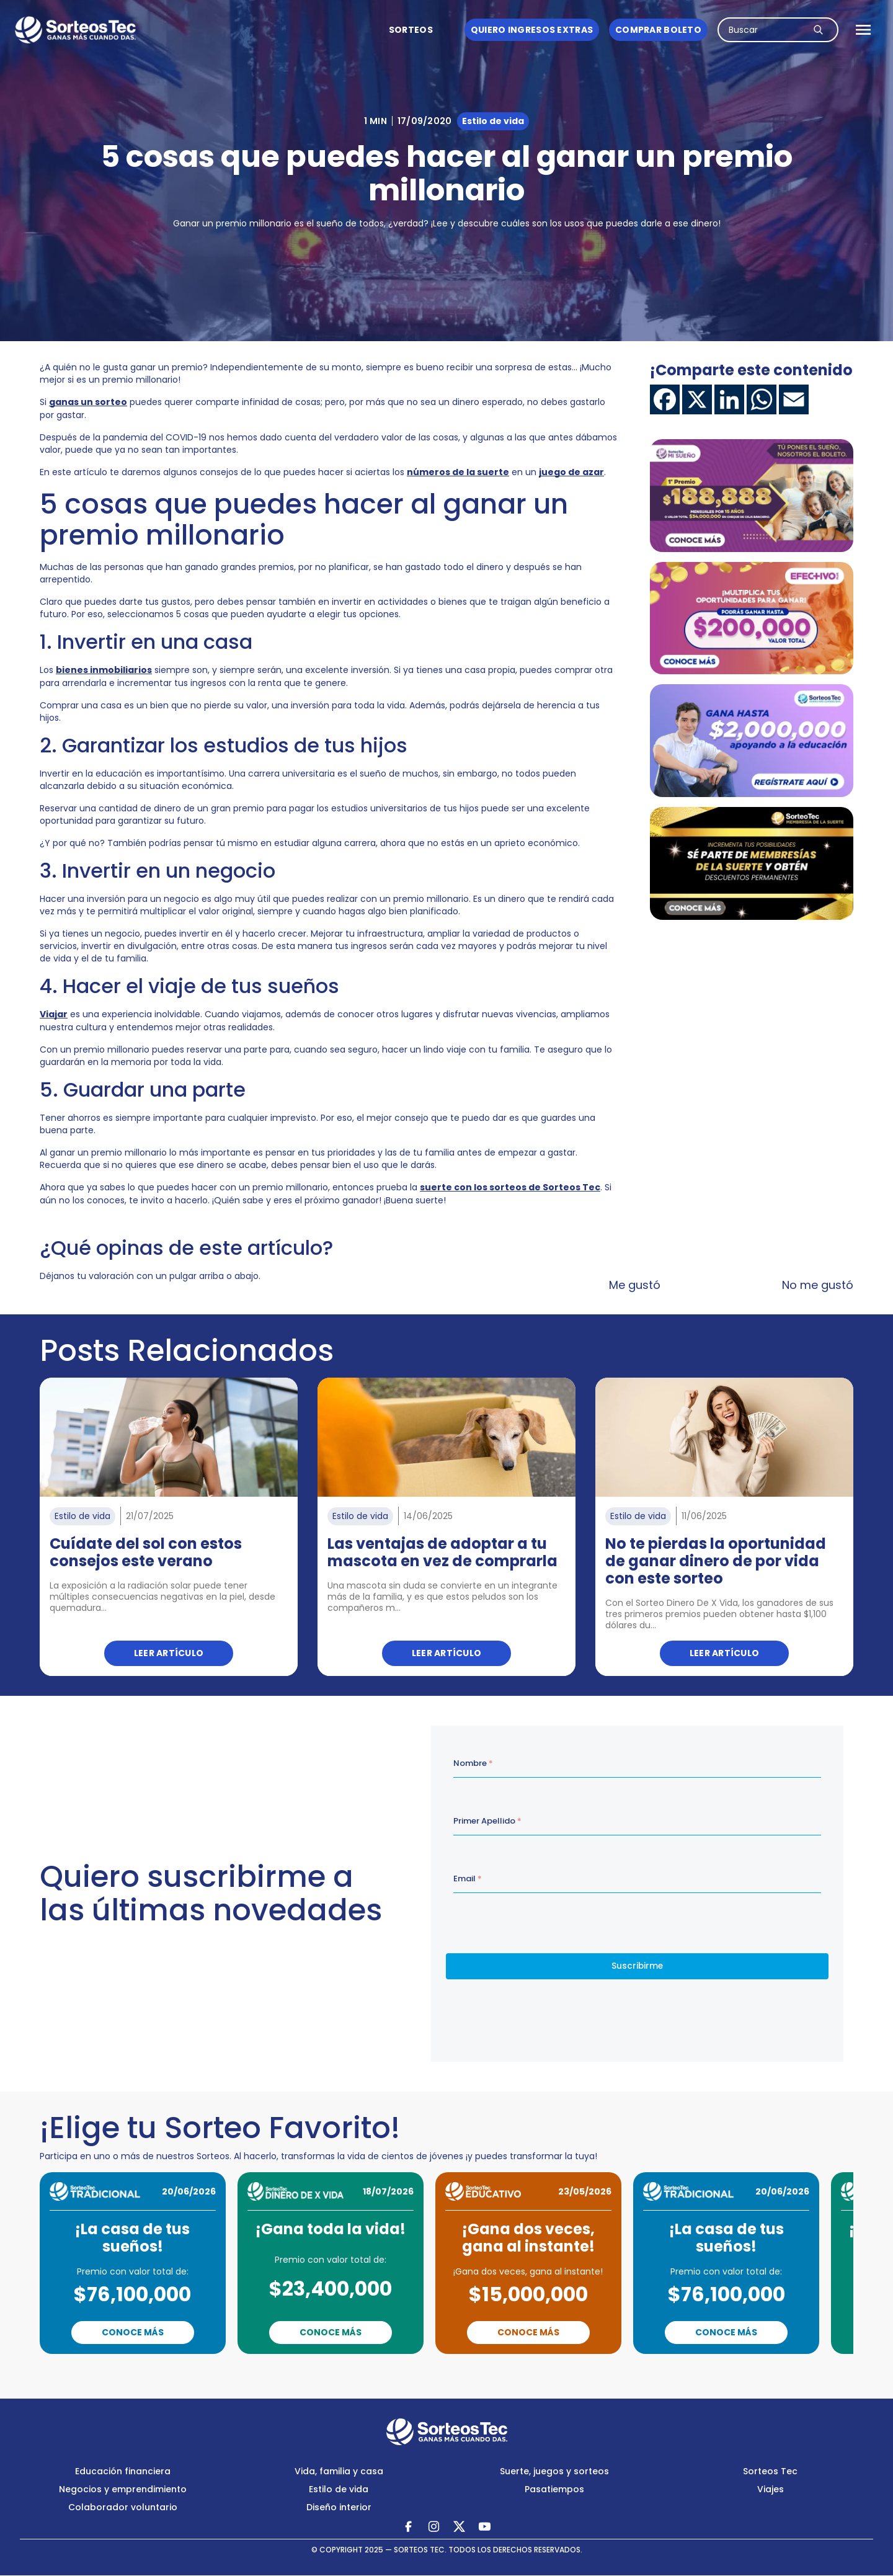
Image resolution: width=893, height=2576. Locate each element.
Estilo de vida (338, 2489)
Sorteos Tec (770, 2471)
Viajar (54, 1014)
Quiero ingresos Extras (532, 30)
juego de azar (571, 472)
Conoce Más (133, 2332)
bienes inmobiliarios (104, 670)
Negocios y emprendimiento (123, 2489)
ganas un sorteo (88, 402)
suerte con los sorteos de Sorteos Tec (510, 1187)
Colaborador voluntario (122, 2507)
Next (500, 2371)
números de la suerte (458, 472)
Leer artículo (169, 1653)
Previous (393, 2371)
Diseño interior (338, 2507)
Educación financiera (123, 2471)
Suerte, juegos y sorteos (554, 2471)
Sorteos (411, 30)
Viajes (770, 2489)
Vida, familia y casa (339, 2471)
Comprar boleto (658, 30)
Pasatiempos (554, 2489)
